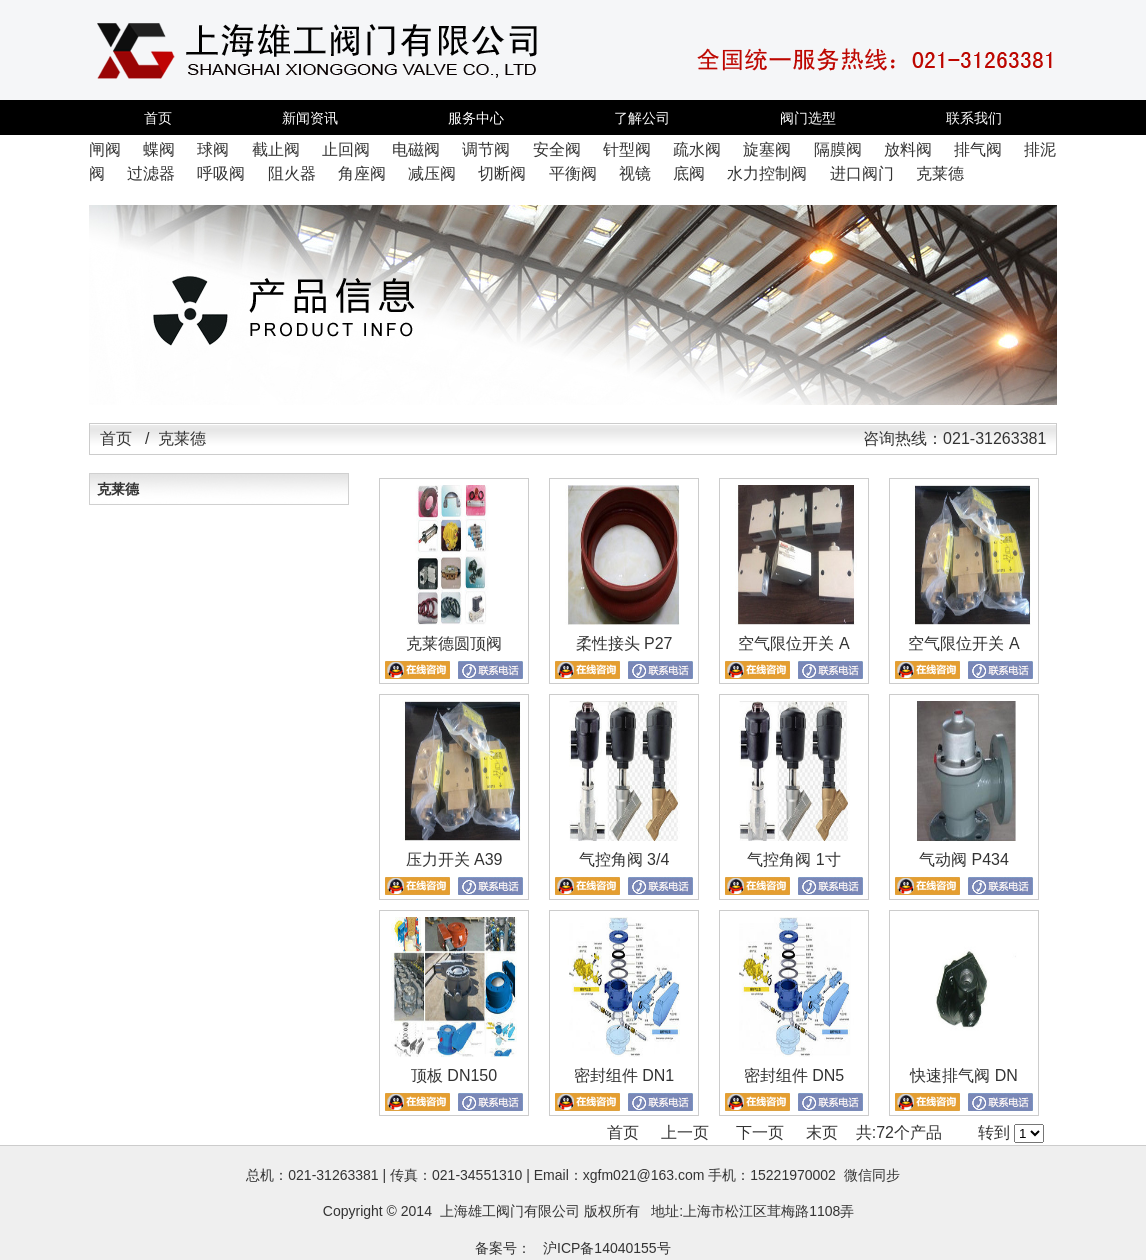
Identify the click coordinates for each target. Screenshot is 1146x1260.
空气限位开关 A (793, 643)
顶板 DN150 (454, 1075)
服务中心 (476, 118)
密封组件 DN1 (624, 1075)
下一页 (760, 1132)
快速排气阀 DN (964, 1075)
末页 (822, 1132)
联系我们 (974, 118)
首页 (158, 118)
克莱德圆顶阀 (454, 643)
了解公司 (642, 118)
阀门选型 (808, 118)
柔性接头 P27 (624, 643)
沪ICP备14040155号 (607, 1248)
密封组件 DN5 (794, 1075)
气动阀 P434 (964, 859)
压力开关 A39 (454, 859)
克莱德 (118, 489)
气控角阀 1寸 (793, 859)
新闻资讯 (310, 118)
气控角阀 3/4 (624, 859)
